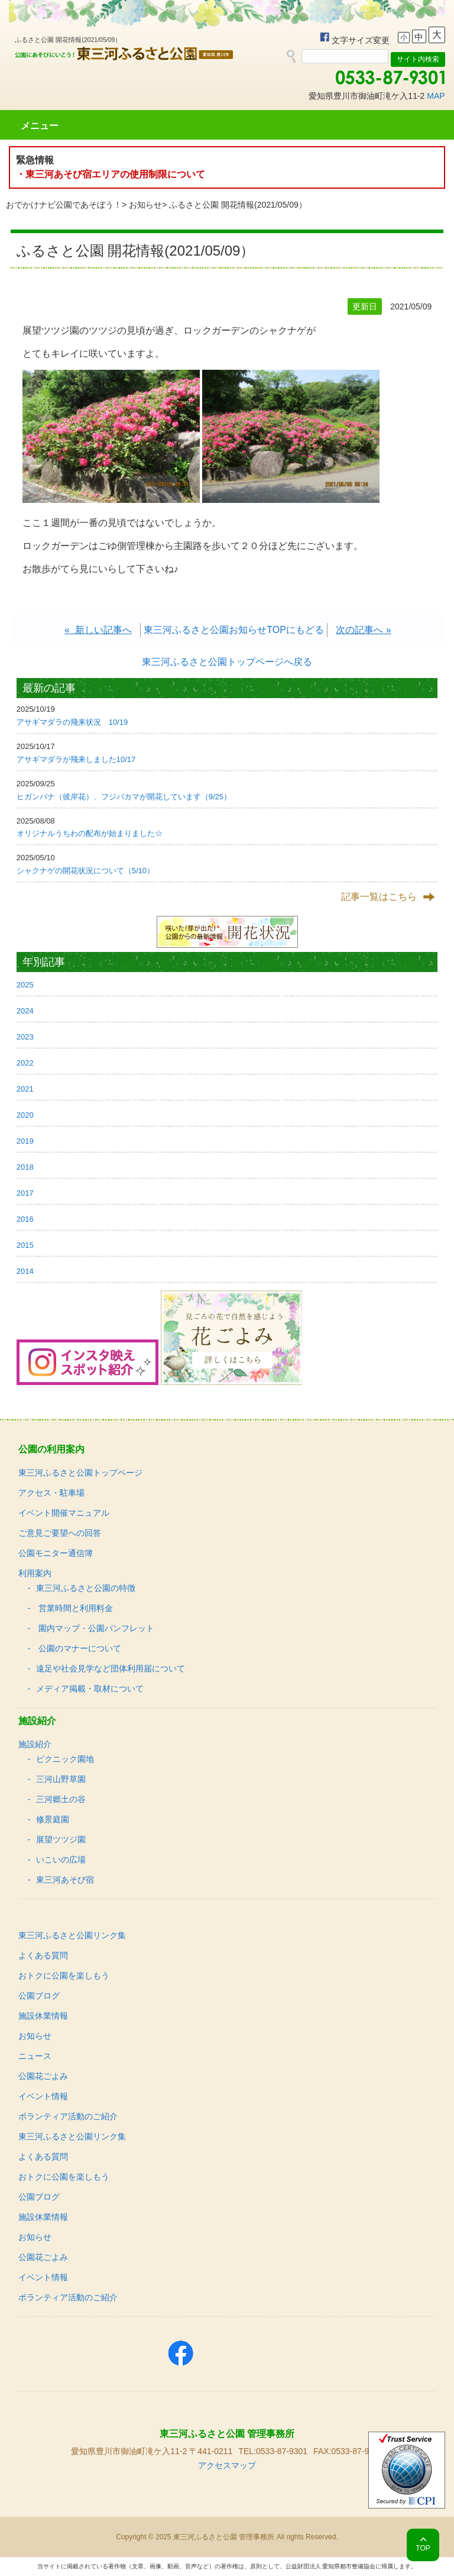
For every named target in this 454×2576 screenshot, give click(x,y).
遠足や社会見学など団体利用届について (110, 1668)
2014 (25, 1271)
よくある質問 (43, 1955)
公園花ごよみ (43, 2076)
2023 (25, 1036)
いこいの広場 (61, 1859)
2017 (25, 1193)
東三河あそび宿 (65, 1879)
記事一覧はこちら (379, 897)
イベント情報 (43, 2096)
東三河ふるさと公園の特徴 (85, 1588)
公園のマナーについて (78, 1648)
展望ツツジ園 (61, 1839)
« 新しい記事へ (98, 630)
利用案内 (34, 1573)
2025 (25, 984)
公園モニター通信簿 (55, 1553)
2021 (25, 1088)
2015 (25, 1245)
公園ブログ (39, 1995)
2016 (25, 1219)
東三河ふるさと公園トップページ (80, 1472)
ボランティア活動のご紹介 (68, 2116)
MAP (436, 96)
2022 (25, 1062)
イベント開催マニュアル (63, 1513)
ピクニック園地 (65, 1759)
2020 (25, 1115)
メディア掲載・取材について (90, 1688)
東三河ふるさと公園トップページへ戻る (227, 662)
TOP (423, 2548)
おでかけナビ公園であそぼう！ (64, 204)
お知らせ (145, 204)
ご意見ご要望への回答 (59, 1533)
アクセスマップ (227, 2465)
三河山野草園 (61, 1779)
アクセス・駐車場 (51, 1492)
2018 (25, 1167)
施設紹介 (34, 1744)
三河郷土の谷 (61, 1799)
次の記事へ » (363, 630)
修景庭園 (52, 1819)
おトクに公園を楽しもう (63, 1975)
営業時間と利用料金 (74, 1608)
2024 (25, 1010)
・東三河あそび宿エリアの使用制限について (110, 174)
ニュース (34, 2056)
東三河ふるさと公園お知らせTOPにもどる (234, 630)
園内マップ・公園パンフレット (95, 1628)
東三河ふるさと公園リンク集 (72, 1935)
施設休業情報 (43, 2015)
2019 (25, 1141)
